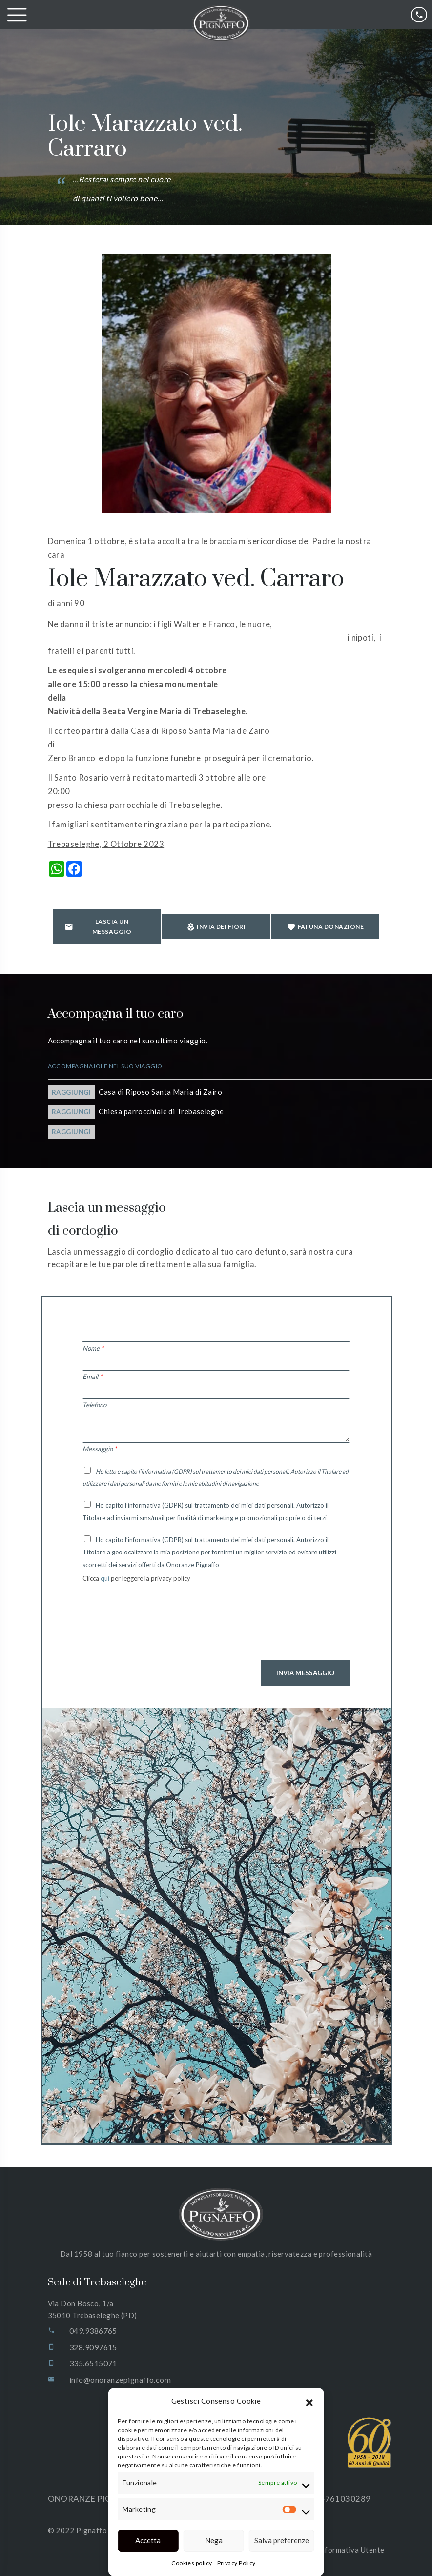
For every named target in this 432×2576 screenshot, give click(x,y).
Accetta (148, 2540)
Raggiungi (71, 1092)
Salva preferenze (281, 2540)
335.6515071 (93, 2363)
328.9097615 (93, 2347)
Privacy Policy (236, 2563)
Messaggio (99, 1449)
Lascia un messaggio (97, 926)
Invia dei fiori (216, 927)
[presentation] (156, 1629)
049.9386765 (93, 2330)
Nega (214, 2540)
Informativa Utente (351, 2549)
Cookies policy (191, 2563)
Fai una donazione (325, 927)
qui (106, 1578)
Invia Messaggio (305, 1673)
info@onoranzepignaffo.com (120, 2379)
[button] (309, 2401)
